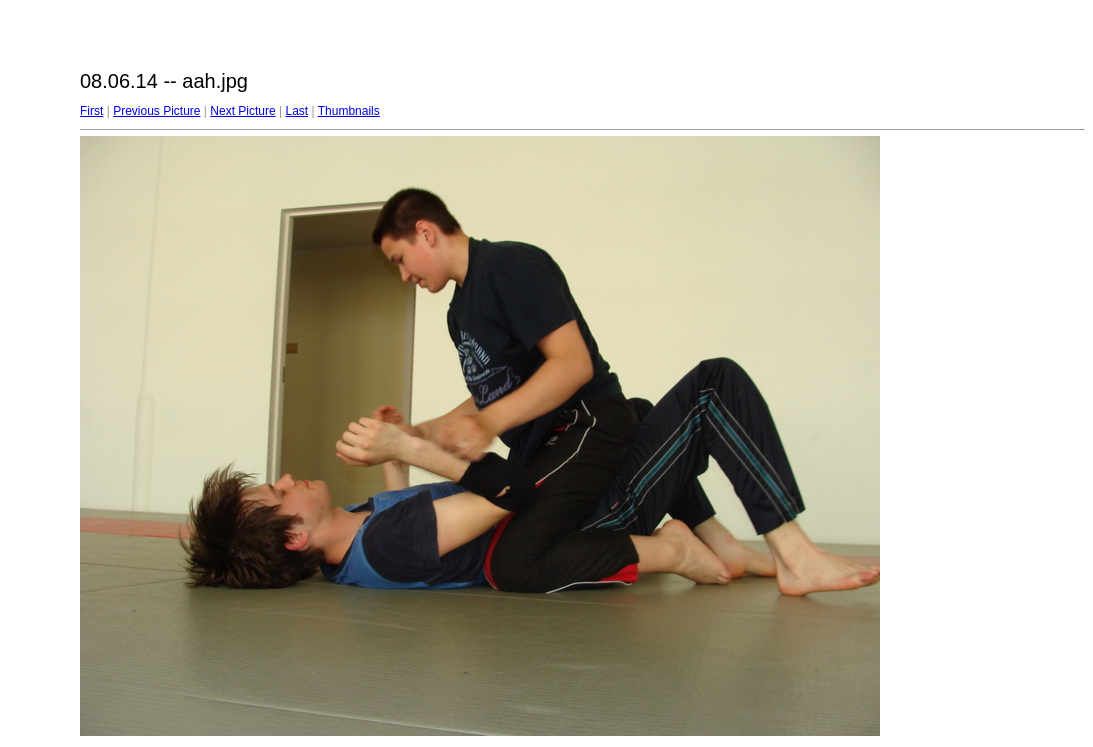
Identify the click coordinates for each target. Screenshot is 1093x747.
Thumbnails (349, 111)
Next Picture (242, 111)
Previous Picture (156, 111)
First (91, 111)
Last (296, 111)
